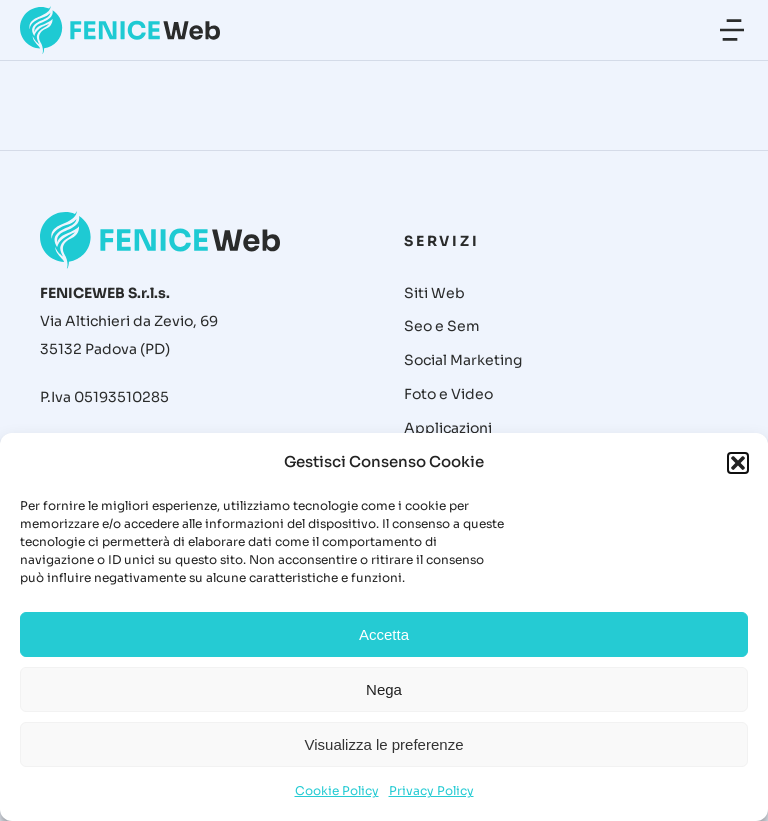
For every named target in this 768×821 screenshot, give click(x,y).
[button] (738, 463)
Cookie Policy (337, 790)
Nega (384, 689)
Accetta (384, 634)
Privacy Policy (431, 790)
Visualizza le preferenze (384, 744)
